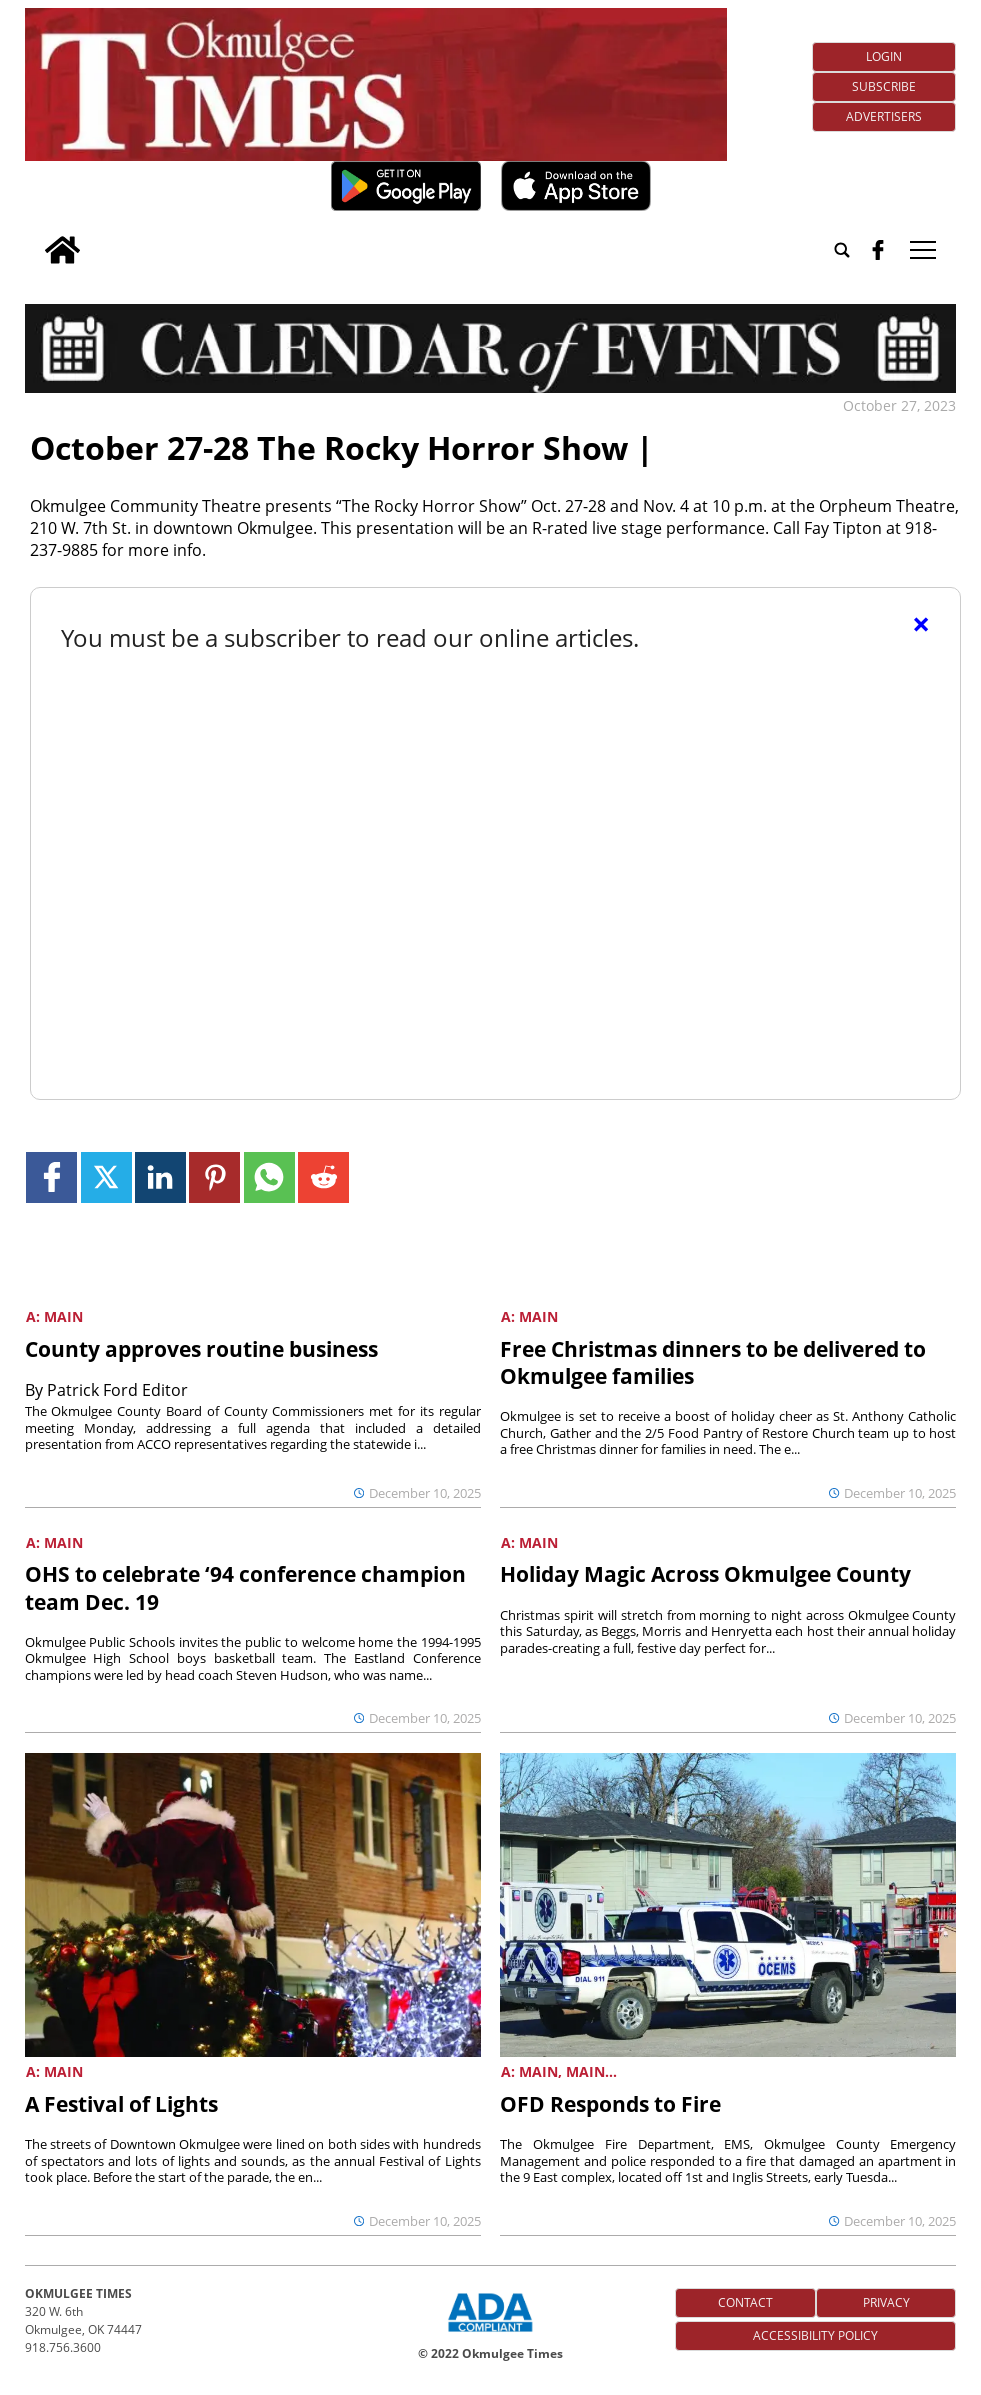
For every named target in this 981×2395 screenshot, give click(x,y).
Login (884, 56)
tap (923, 250)
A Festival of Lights (121, 2104)
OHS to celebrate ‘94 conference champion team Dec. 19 (245, 1587)
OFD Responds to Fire (610, 2104)
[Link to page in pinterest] (214, 1177)
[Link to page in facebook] (51, 1177)
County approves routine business (201, 1349)
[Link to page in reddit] (323, 1177)
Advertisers (884, 116)
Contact (745, 2302)
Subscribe (884, 86)
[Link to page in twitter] (106, 1177)
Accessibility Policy (815, 2335)
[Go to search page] (842, 250)
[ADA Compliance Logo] (490, 2334)
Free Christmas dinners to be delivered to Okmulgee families (713, 1362)
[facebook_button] (878, 250)
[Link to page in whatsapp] (269, 1177)
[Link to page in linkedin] (160, 1177)
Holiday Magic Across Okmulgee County (705, 1574)
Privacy (886, 2302)
